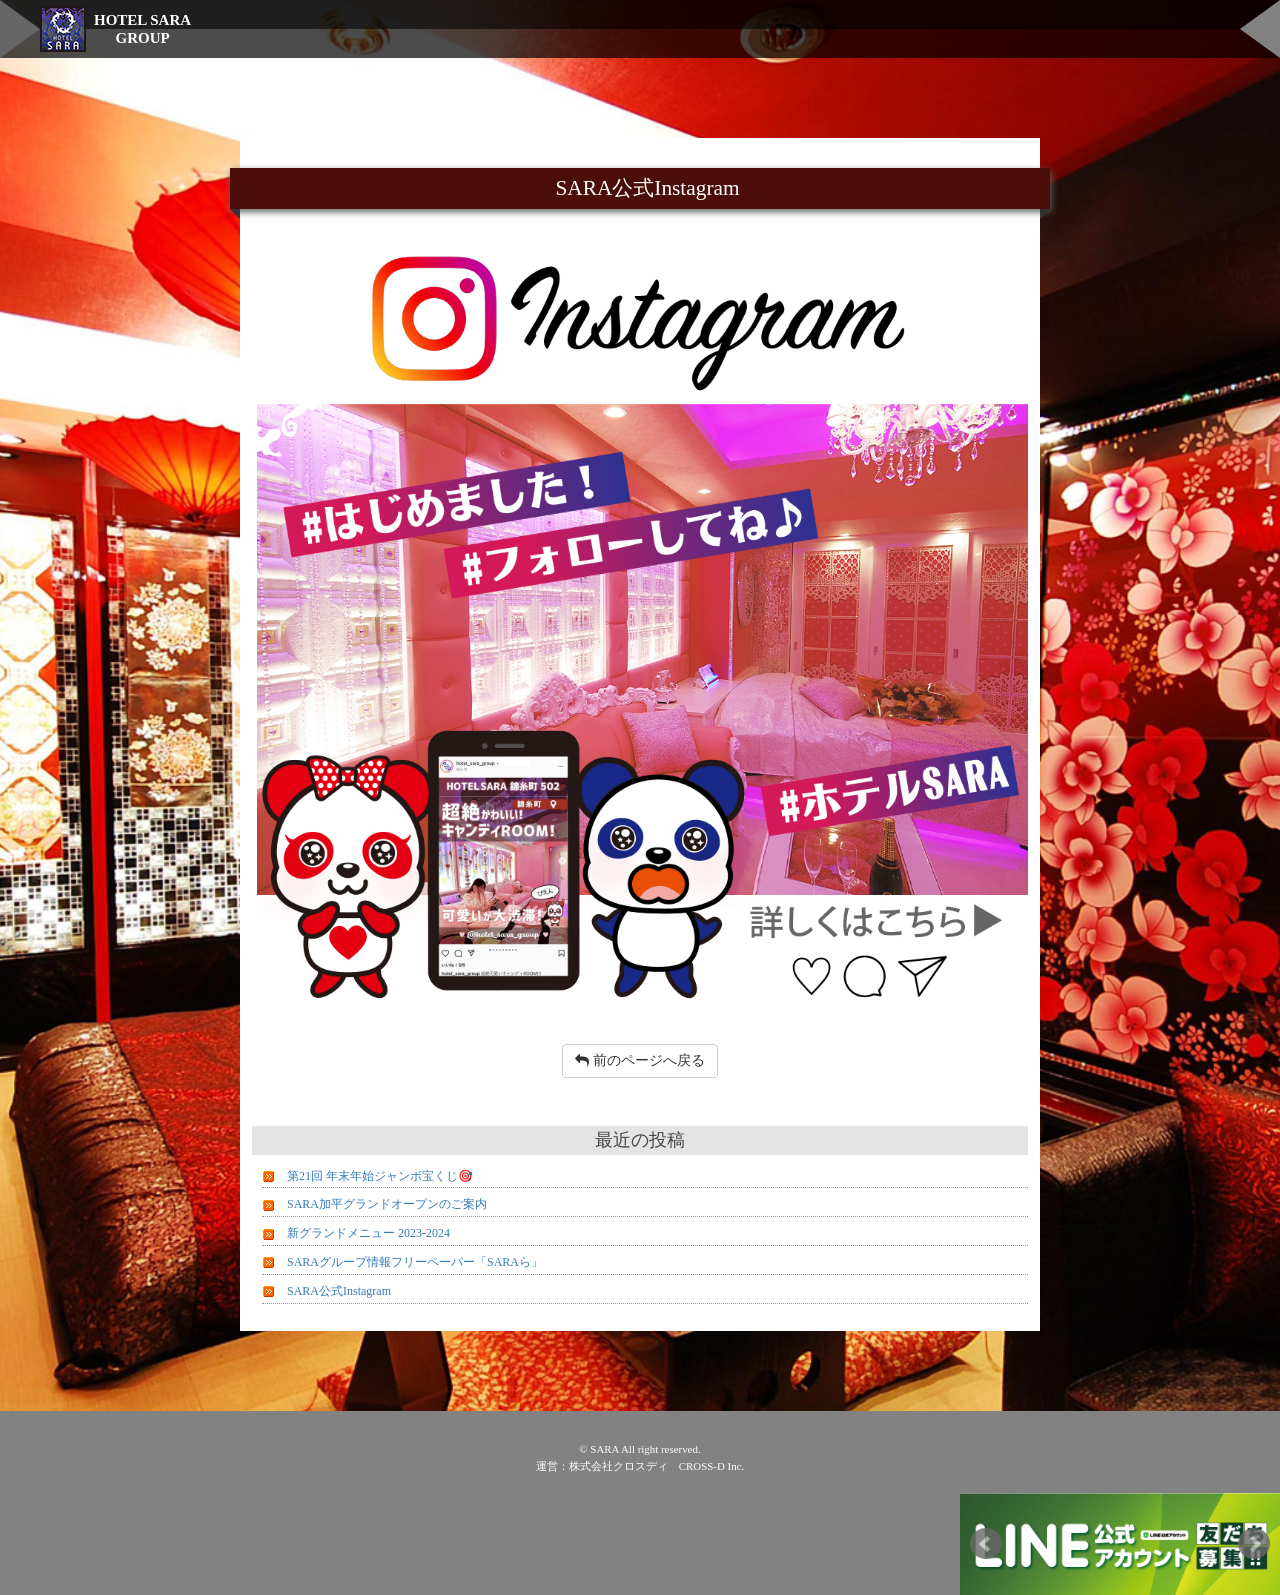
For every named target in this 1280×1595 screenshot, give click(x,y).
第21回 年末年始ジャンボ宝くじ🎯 (380, 1176)
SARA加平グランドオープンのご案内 (387, 1204)
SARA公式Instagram (339, 1291)
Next (1254, 1544)
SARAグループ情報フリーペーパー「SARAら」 (415, 1262)
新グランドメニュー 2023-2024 (368, 1233)
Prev (986, 1544)
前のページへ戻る (640, 1060)
